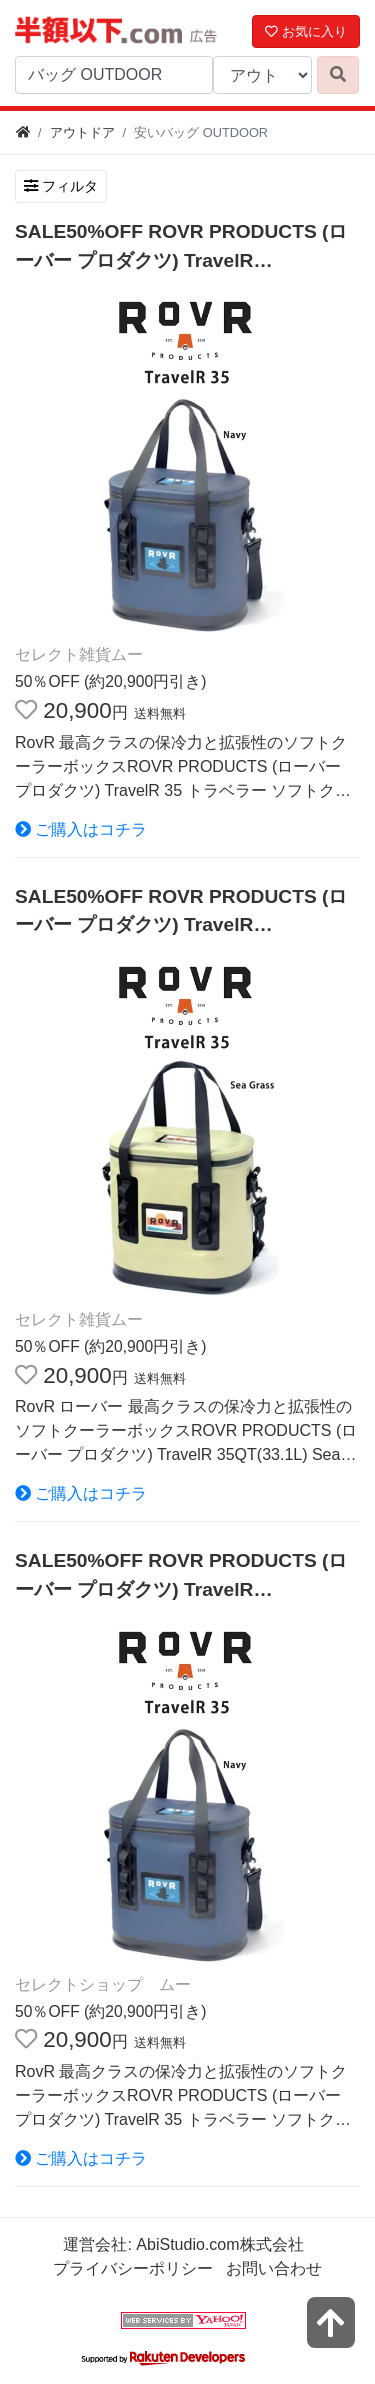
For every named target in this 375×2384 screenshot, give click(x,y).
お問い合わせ (274, 2268)
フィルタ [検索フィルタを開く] (61, 186)
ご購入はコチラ (81, 829)
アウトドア (82, 132)
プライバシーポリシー (133, 2268)
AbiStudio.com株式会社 (219, 2244)
